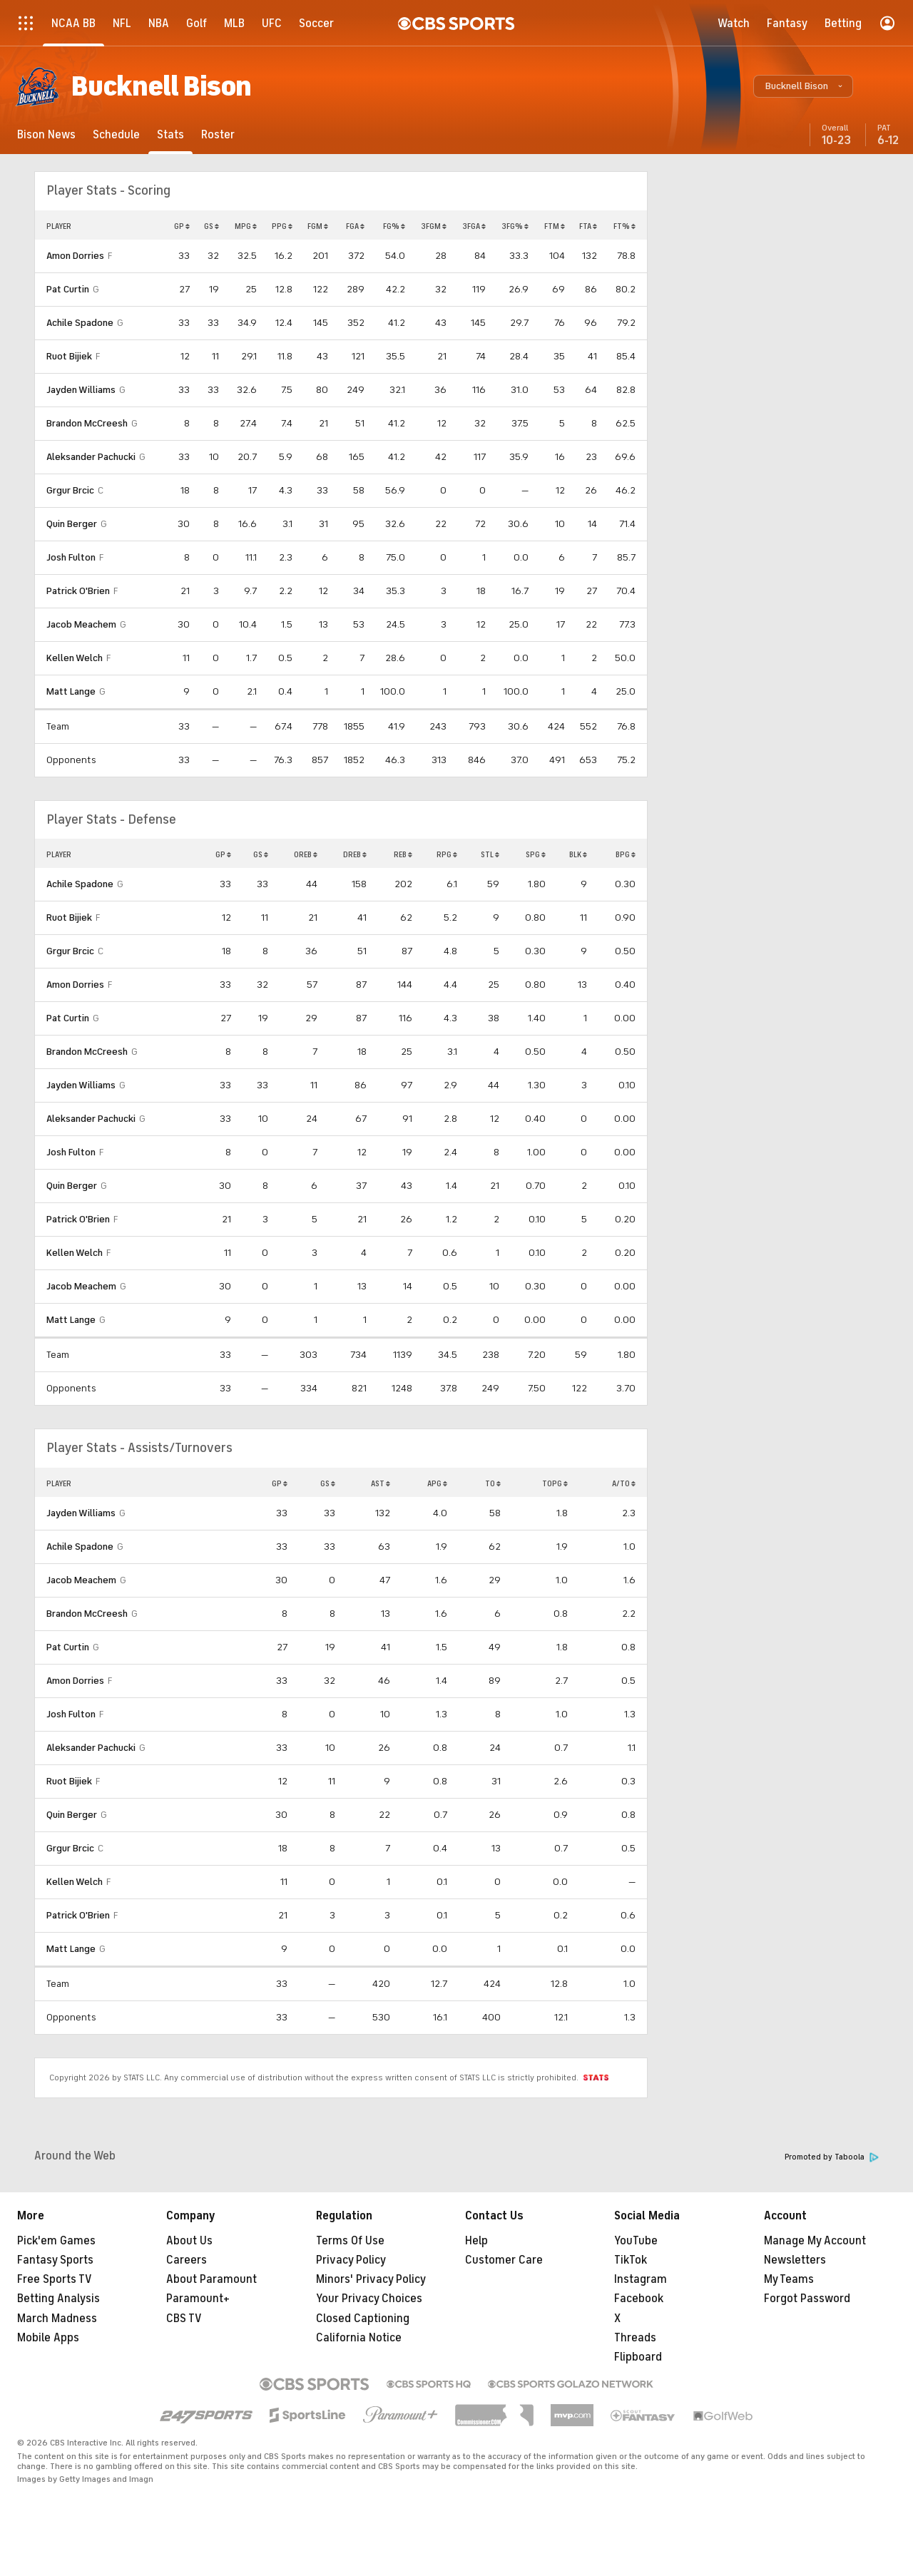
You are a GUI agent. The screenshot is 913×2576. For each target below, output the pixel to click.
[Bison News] (46, 134)
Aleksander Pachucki (91, 457)
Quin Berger (71, 524)
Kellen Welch (74, 658)
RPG (447, 854)
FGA (355, 226)
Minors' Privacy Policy (371, 2279)
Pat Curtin (67, 289)
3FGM (434, 226)
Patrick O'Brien (78, 591)
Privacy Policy (351, 2260)
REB (403, 854)
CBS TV (184, 2318)
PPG (282, 226)
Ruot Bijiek (69, 356)
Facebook (638, 2298)
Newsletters (795, 2260)
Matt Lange (71, 691)
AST (380, 1483)
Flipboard (638, 2357)
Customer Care (504, 2260)
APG (437, 1483)
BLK (578, 854)
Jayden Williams (81, 390)
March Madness (57, 2318)
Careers (186, 2260)
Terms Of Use (350, 2241)
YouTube (636, 2241)
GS (211, 226)
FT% (624, 226)
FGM (317, 226)
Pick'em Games (56, 2241)
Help (476, 2241)
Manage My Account (815, 2241)
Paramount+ (198, 2298)
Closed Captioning (362, 2318)
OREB (305, 854)
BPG (626, 854)
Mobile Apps (48, 2338)
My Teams (789, 2279)
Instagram (640, 2279)
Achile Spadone (79, 323)
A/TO (624, 1483)
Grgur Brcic (70, 490)
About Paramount (211, 2279)
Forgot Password (807, 2298)
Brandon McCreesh (87, 423)
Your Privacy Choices (369, 2298)
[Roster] (218, 134)
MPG (246, 226)
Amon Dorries (75, 256)
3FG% (515, 226)
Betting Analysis (58, 2298)
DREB (355, 854)
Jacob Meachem (81, 624)
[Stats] (170, 134)
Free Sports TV (54, 2279)
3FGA (474, 226)
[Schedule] (116, 134)
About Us (189, 2241)
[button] (803, 86)
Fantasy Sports (55, 2260)
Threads (635, 2338)
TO (493, 1483)
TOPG (555, 1483)
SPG (536, 854)
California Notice (359, 2338)
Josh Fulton (71, 557)
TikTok (630, 2260)
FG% (394, 226)
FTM (554, 226)
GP (182, 226)
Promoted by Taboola (832, 2157)
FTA (588, 226)
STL (490, 854)
